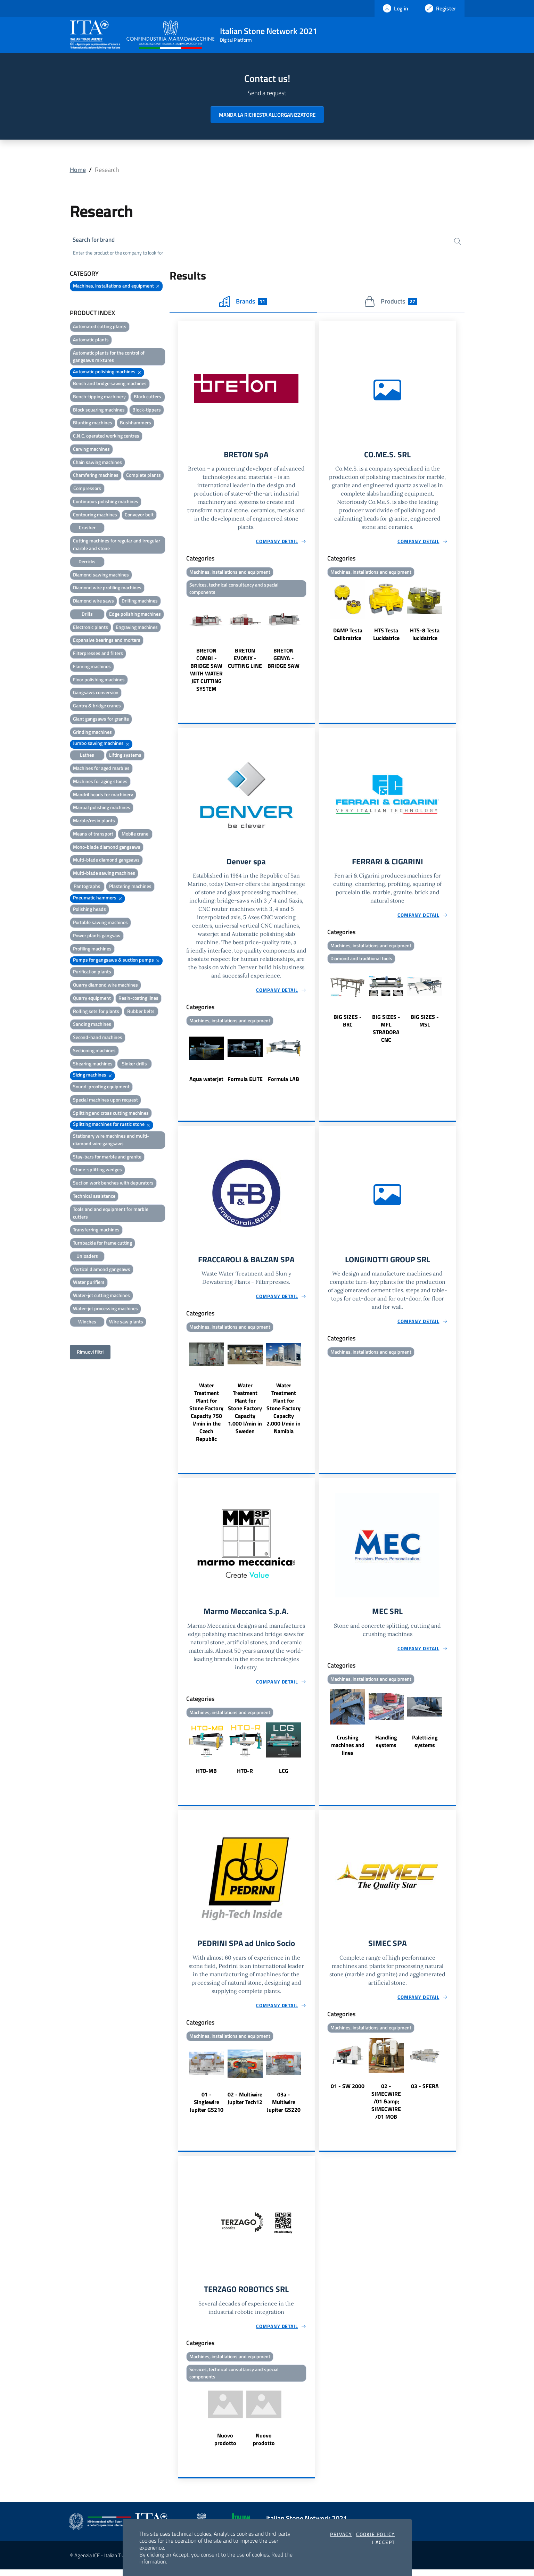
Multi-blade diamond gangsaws (106, 860)
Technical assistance (94, 1196)
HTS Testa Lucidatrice (386, 636)
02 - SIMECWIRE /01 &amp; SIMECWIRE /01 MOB (386, 2106)
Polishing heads (89, 910)
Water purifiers (89, 1283)
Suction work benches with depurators (113, 1183)
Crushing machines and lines (347, 1749)
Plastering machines (130, 887)
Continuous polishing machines (105, 502)
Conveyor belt (139, 515)
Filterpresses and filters (98, 654)
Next (311, 648)
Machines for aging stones (100, 782)
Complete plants (143, 476)
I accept (383, 2542)
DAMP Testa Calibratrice (347, 636)
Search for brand (95, 240)
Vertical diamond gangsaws (101, 1270)
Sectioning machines (94, 1051)
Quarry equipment (92, 999)
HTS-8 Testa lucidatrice (424, 636)
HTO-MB (206, 1775)
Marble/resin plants (94, 821)
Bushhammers (135, 423)
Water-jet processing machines (105, 1309)
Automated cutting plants (99, 327)
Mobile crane (135, 834)
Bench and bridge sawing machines (110, 384)
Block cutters (147, 397)
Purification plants (92, 972)
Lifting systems (125, 755)
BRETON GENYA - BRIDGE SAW (283, 660)
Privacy (341, 2534)
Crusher (87, 528)
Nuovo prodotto (225, 2446)
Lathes (87, 755)
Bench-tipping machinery (99, 397)
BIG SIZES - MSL (425, 1024)
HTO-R (245, 1775)
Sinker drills (134, 1064)
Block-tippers (146, 410)
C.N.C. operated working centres (106, 436)
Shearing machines (93, 1064)
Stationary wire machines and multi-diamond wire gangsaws (111, 1140)
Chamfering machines (95, 476)
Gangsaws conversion (95, 693)
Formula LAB (283, 1082)
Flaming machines (92, 667)
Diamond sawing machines (101, 575)
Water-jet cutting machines (101, 1296)
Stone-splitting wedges (97, 1170)
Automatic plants (91, 340)
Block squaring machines (99, 410)
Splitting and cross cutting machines (111, 1113)
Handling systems (386, 1746)
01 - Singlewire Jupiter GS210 (206, 2107)
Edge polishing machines (135, 614)
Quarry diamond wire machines (105, 985)
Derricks (87, 562)
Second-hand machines (97, 1038)
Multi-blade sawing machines (104, 874)
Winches (87, 1322)
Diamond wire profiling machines (107, 588)
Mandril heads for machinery (103, 795)
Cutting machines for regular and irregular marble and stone (116, 545)
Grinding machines (92, 733)
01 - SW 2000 (347, 2091)
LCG (283, 1775)
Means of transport (93, 834)
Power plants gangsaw (97, 936)
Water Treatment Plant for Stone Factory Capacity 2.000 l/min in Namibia (283, 1412)
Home (78, 169)
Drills (87, 614)
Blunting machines (92, 423)
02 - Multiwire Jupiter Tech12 (245, 2103)
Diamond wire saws (93, 601)
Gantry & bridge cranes (97, 706)
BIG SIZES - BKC (348, 1024)
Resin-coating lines (138, 999)
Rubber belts (141, 1012)
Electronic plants (90, 628)
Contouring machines (95, 515)
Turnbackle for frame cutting (102, 1243)
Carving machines (91, 450)
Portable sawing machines (100, 923)
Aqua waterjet (206, 1082)
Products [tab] (390, 302)
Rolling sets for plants (96, 1012)
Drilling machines (140, 601)
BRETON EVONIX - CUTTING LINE (245, 660)
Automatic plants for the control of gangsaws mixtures (109, 357)
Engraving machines (137, 628)
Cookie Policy (375, 2534)
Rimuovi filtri (90, 1352)
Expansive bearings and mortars (106, 641)
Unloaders (87, 1257)
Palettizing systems (425, 1746)
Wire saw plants (126, 1322)
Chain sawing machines (97, 463)
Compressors (87, 489)
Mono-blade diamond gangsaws (106, 847)
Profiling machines (92, 949)
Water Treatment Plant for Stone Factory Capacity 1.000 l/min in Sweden (245, 1412)
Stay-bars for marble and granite (107, 1157)
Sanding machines (92, 1025)
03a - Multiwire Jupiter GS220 (284, 2107)
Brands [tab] (243, 302)
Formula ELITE (245, 1082)
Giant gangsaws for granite (101, 719)
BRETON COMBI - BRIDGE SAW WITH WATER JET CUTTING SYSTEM (206, 672)
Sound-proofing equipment (101, 1087)
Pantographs (87, 887)
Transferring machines (96, 1230)
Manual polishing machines (101, 808)
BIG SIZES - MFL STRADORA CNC (386, 1031)
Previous (181, 648)
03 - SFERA (425, 2091)
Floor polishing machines (99, 680)
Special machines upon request (105, 1100)
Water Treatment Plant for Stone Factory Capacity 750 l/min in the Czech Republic (206, 1416)
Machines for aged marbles (101, 769)
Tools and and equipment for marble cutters (110, 1213)
